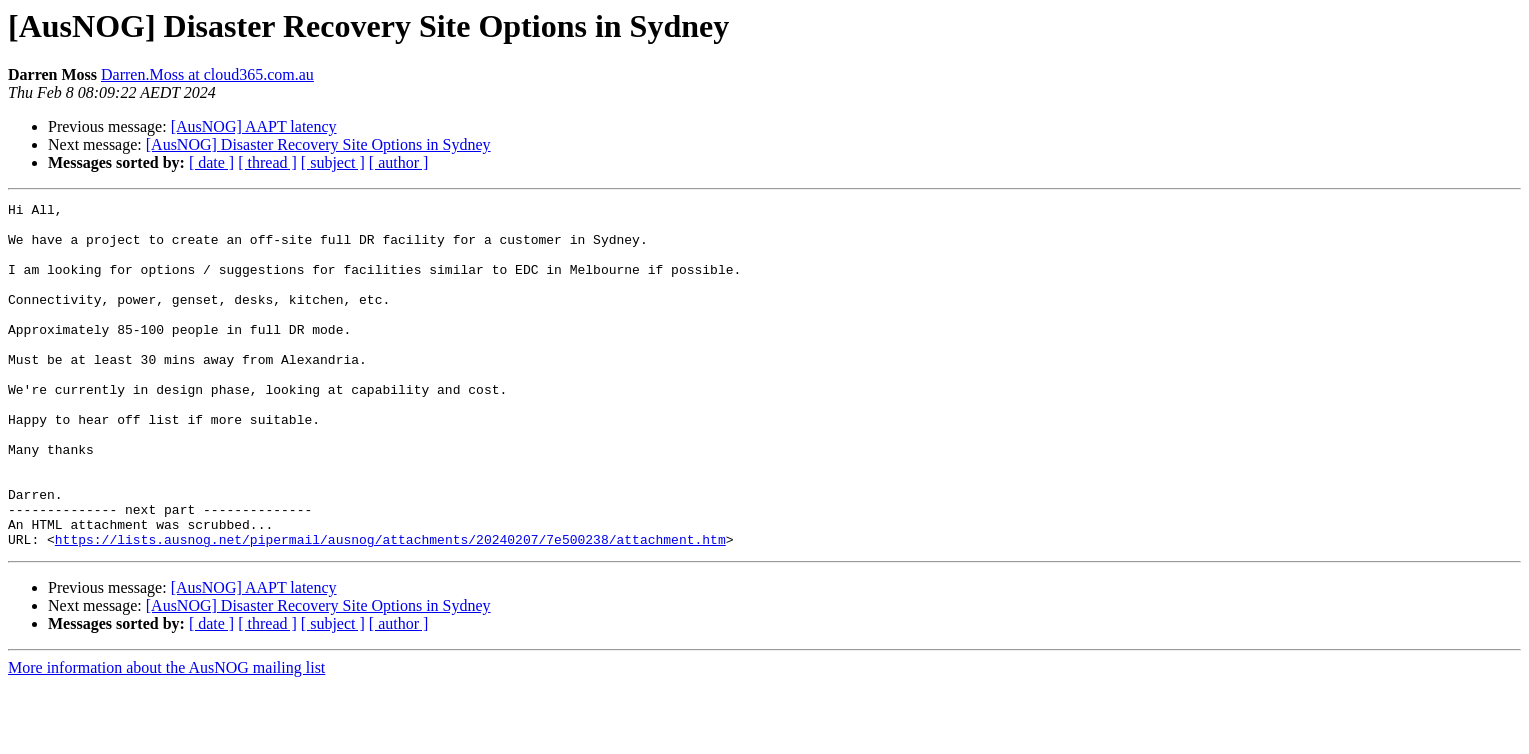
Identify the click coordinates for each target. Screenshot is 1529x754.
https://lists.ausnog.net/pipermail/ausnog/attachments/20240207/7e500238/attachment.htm (390, 608)
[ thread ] (267, 162)
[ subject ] (333, 162)
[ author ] (399, 162)
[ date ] (211, 162)
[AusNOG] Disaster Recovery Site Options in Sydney (318, 144)
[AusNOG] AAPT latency (254, 126)
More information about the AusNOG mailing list (166, 736)
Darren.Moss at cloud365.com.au (207, 74)
